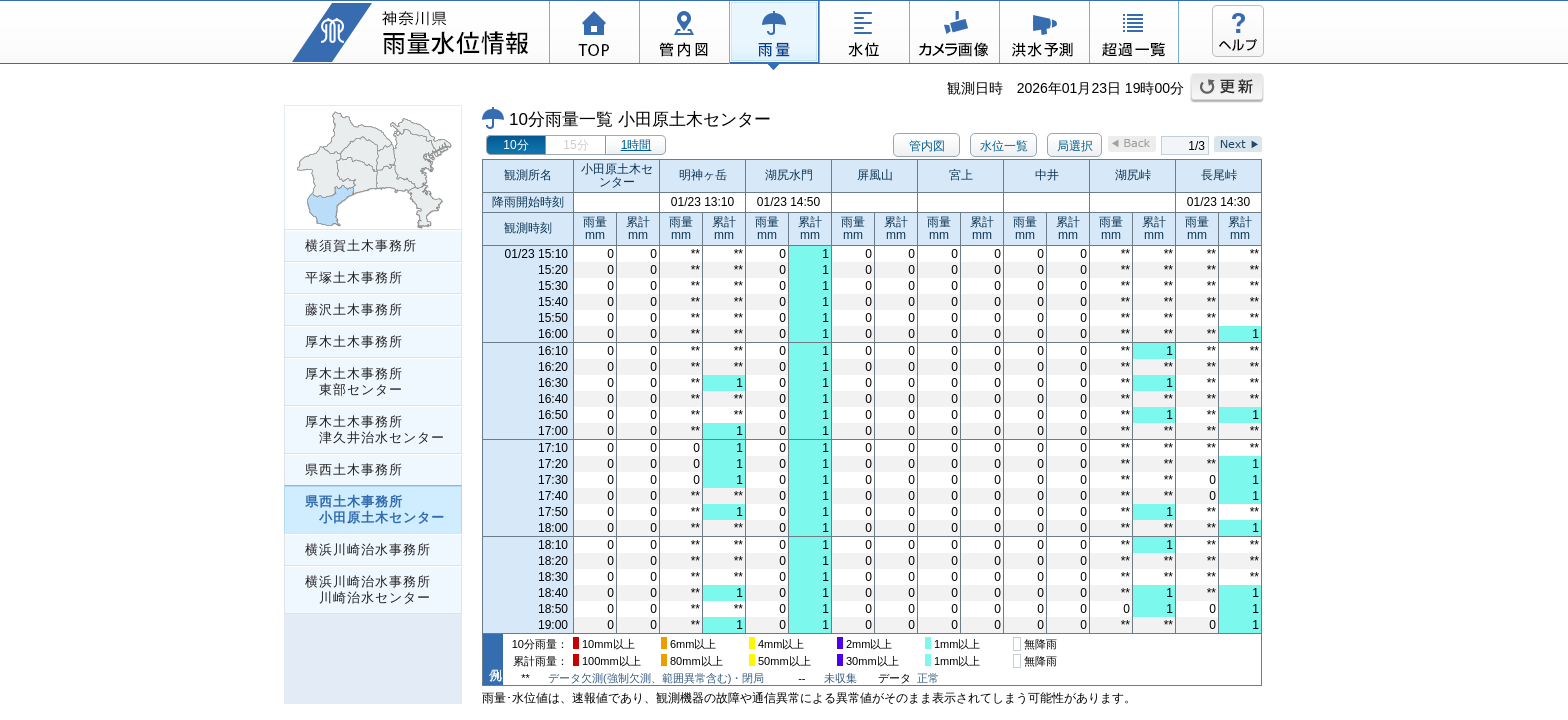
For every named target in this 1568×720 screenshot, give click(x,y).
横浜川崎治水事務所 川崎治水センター (368, 589)
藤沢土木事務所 (354, 309)
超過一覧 (1134, 35)
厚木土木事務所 (354, 341)
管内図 (684, 35)
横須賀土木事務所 (361, 245)
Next (1238, 144)
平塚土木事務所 (354, 277)
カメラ (954, 35)
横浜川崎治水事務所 (368, 549)
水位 (864, 35)
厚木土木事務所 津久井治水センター (375, 429)
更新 (1227, 88)
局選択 (1075, 146)
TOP (594, 35)
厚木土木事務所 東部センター (354, 381)
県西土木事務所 (354, 469)
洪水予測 (1044, 35)
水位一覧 (1004, 146)
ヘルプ (1238, 31)
